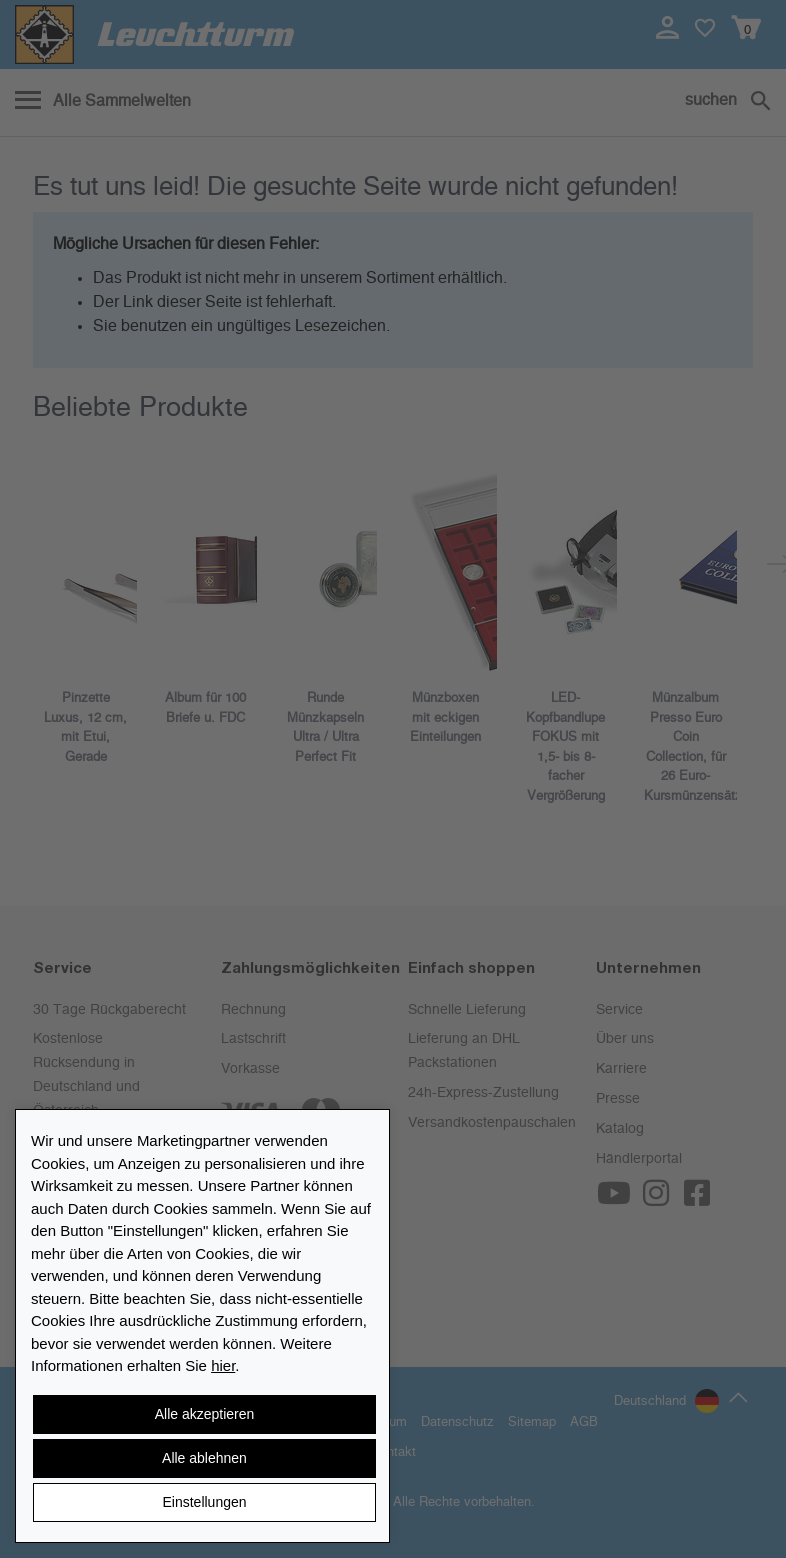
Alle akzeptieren (205, 1414)
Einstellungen (204, 1502)
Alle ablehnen (204, 1458)
